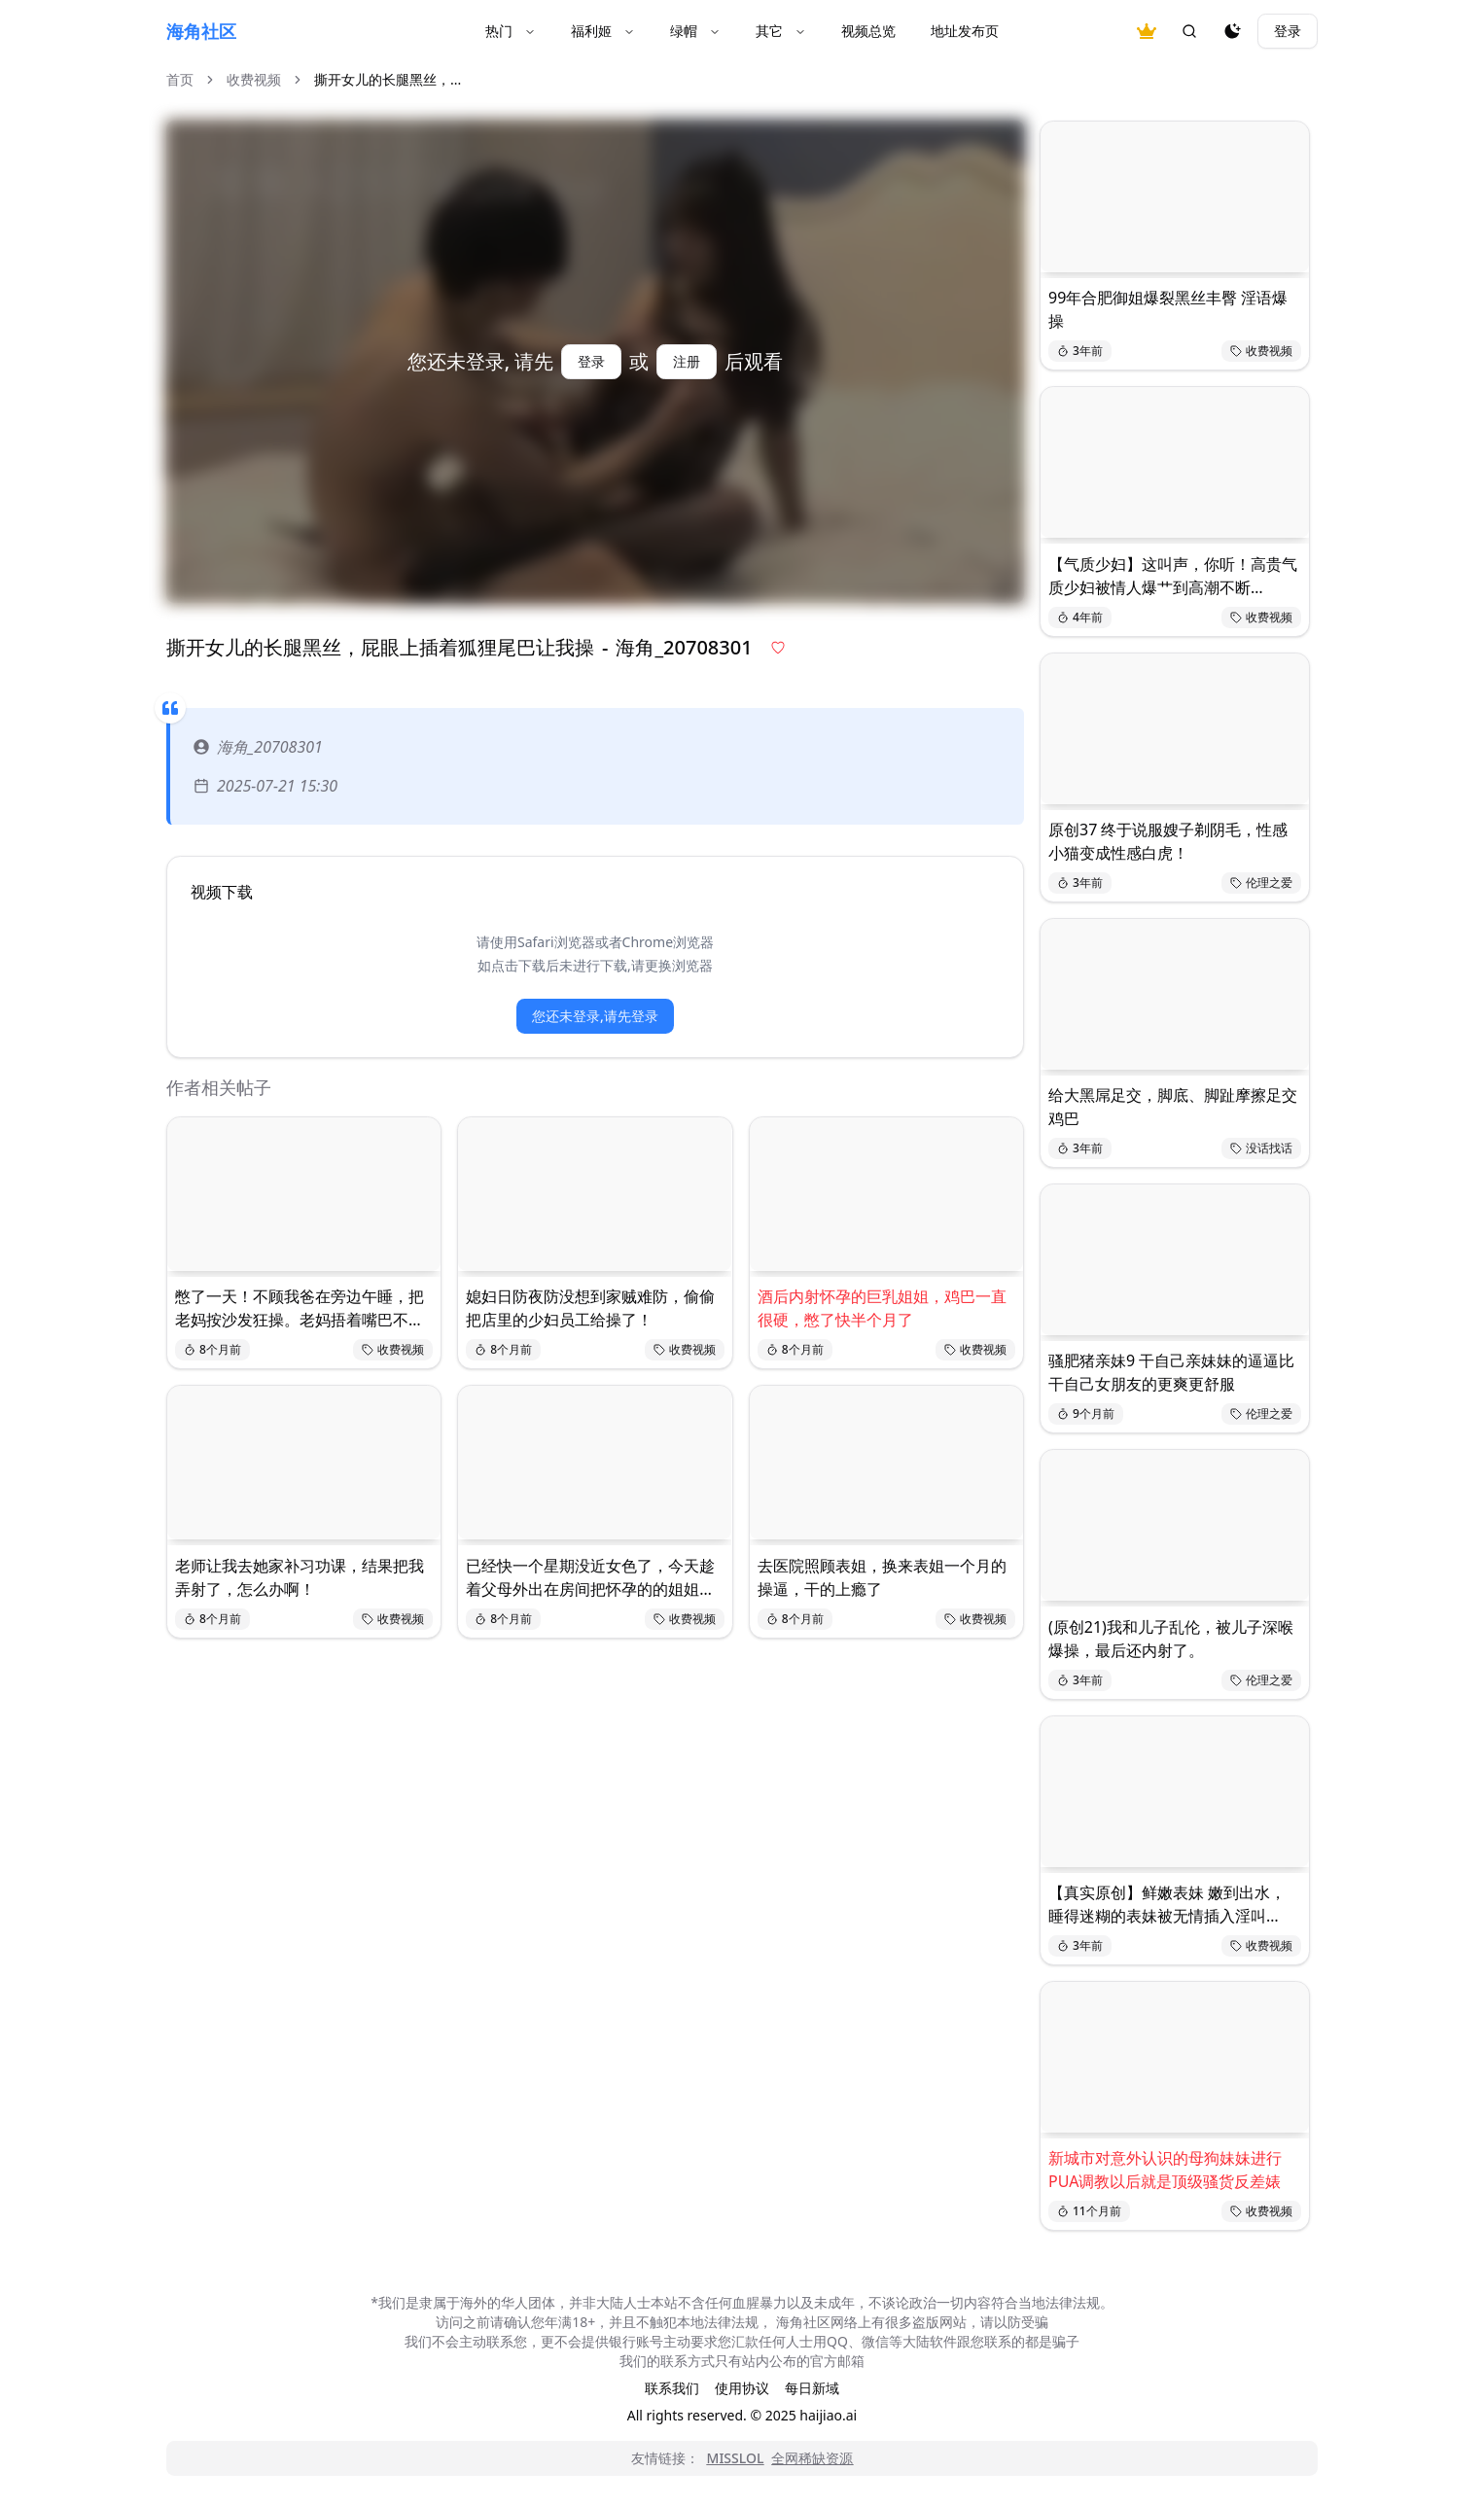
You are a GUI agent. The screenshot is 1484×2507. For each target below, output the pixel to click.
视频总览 (868, 30)
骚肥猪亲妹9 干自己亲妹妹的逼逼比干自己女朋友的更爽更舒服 (1171, 1372)
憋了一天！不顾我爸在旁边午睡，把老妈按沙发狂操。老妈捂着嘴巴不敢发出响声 (299, 1308)
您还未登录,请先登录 (595, 1015)
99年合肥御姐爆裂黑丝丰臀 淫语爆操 (1168, 309)
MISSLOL (735, 2458)
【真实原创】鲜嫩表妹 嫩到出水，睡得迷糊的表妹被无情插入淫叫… (1167, 1904)
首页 (180, 79)
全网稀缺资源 (812, 2458)
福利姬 (603, 30)
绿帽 (695, 30)
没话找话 (1261, 1148)
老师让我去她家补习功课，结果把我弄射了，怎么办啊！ (299, 1577)
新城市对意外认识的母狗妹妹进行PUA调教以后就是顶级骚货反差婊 (1165, 2169)
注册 (686, 361)
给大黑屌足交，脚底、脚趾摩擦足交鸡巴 (1172, 1106)
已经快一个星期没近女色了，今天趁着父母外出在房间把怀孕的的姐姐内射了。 (590, 1578)
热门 (510, 30)
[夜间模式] (1232, 31)
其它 (781, 30)
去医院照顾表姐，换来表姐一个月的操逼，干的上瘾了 (882, 1577)
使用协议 (742, 2388)
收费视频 (254, 79)
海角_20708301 (258, 747)
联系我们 (672, 2388)
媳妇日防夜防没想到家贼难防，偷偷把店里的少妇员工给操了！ (590, 1308)
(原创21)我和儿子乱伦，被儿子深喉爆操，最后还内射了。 (1170, 1638)
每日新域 (812, 2388)
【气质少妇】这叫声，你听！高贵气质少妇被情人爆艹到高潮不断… (1172, 575)
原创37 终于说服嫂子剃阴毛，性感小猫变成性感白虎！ (1168, 841)
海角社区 (201, 31)
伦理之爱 (1261, 882)
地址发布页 (965, 30)
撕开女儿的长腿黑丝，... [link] (387, 79)
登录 (1287, 30)
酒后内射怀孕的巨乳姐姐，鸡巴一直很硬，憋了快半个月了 (882, 1308)
